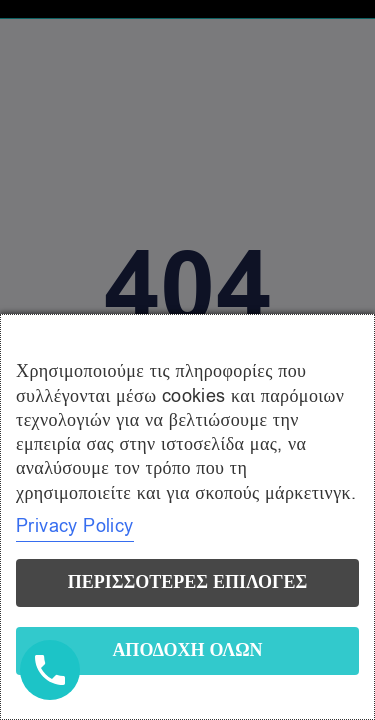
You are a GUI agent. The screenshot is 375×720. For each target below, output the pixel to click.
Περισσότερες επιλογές (187, 582)
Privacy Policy (75, 526)
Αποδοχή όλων (187, 650)
